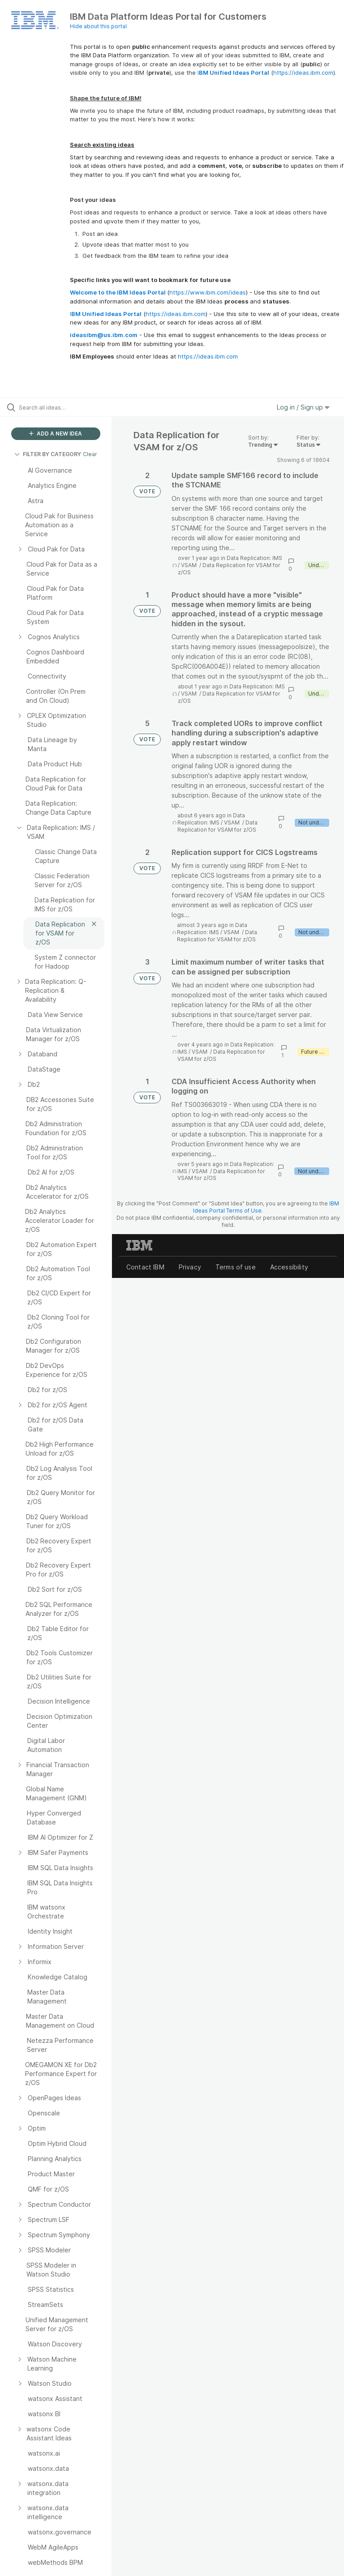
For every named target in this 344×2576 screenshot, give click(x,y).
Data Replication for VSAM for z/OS (217, 826)
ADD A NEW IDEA (55, 433)
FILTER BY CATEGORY (47, 454)
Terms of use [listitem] (235, 1267)
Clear (90, 454)
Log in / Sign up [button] (303, 407)
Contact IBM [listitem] (145, 1267)
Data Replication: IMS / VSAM (211, 819)
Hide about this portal (98, 26)
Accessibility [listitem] (289, 1267)
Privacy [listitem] (190, 1267)
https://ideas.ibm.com (303, 72)
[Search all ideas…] (60, 407)
